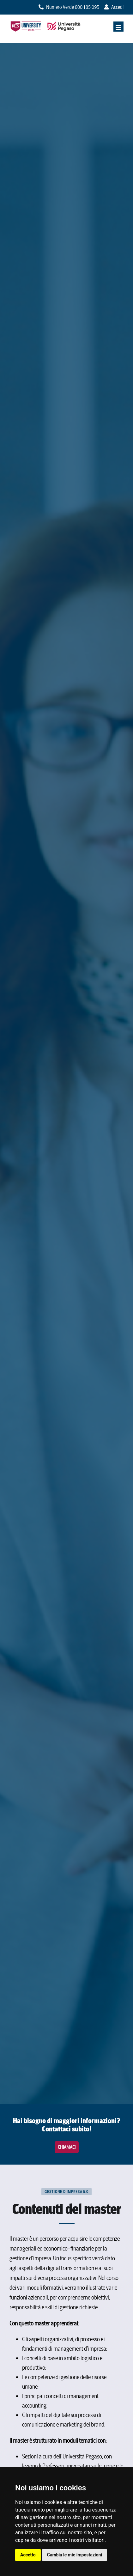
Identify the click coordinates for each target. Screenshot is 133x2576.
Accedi (114, 7)
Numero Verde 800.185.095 (69, 7)
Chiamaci (67, 2147)
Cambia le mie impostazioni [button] (74, 2554)
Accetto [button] (28, 2554)
